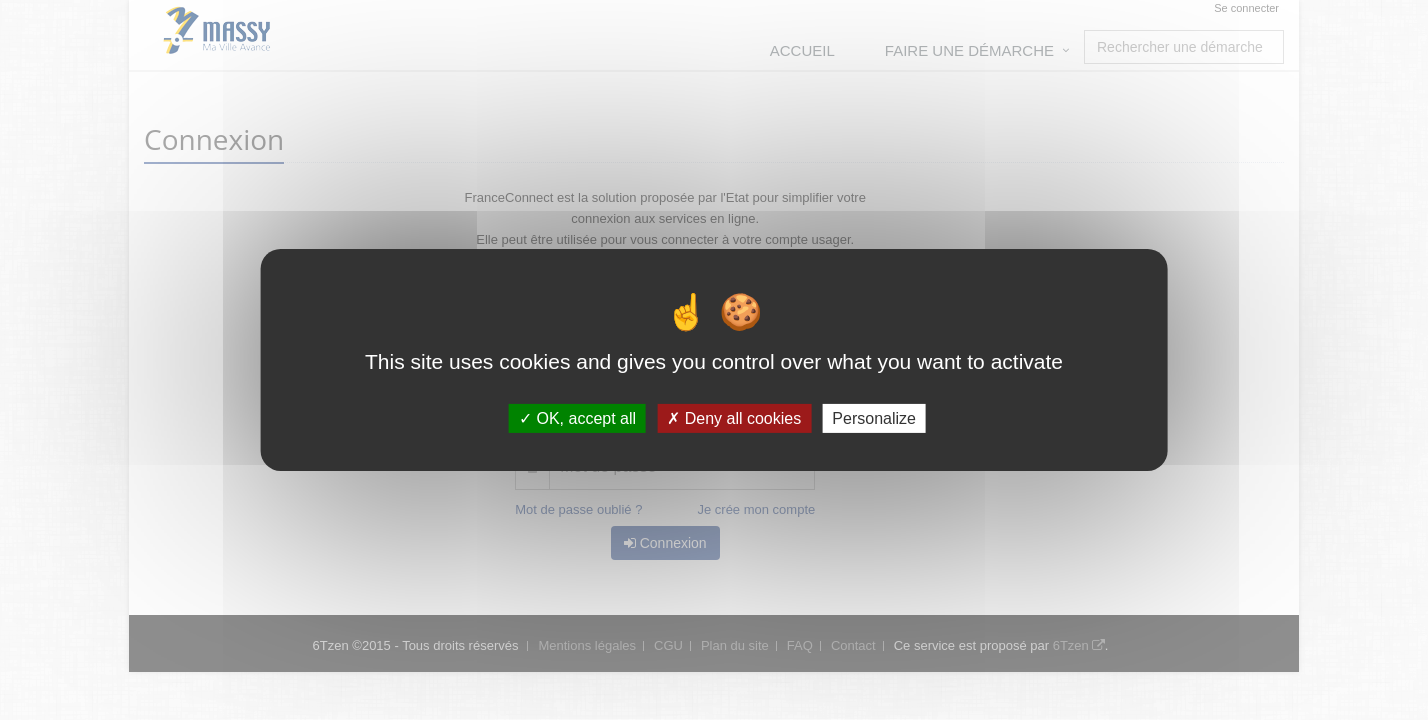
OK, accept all (577, 418)
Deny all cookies (734, 418)
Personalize (874, 418)
